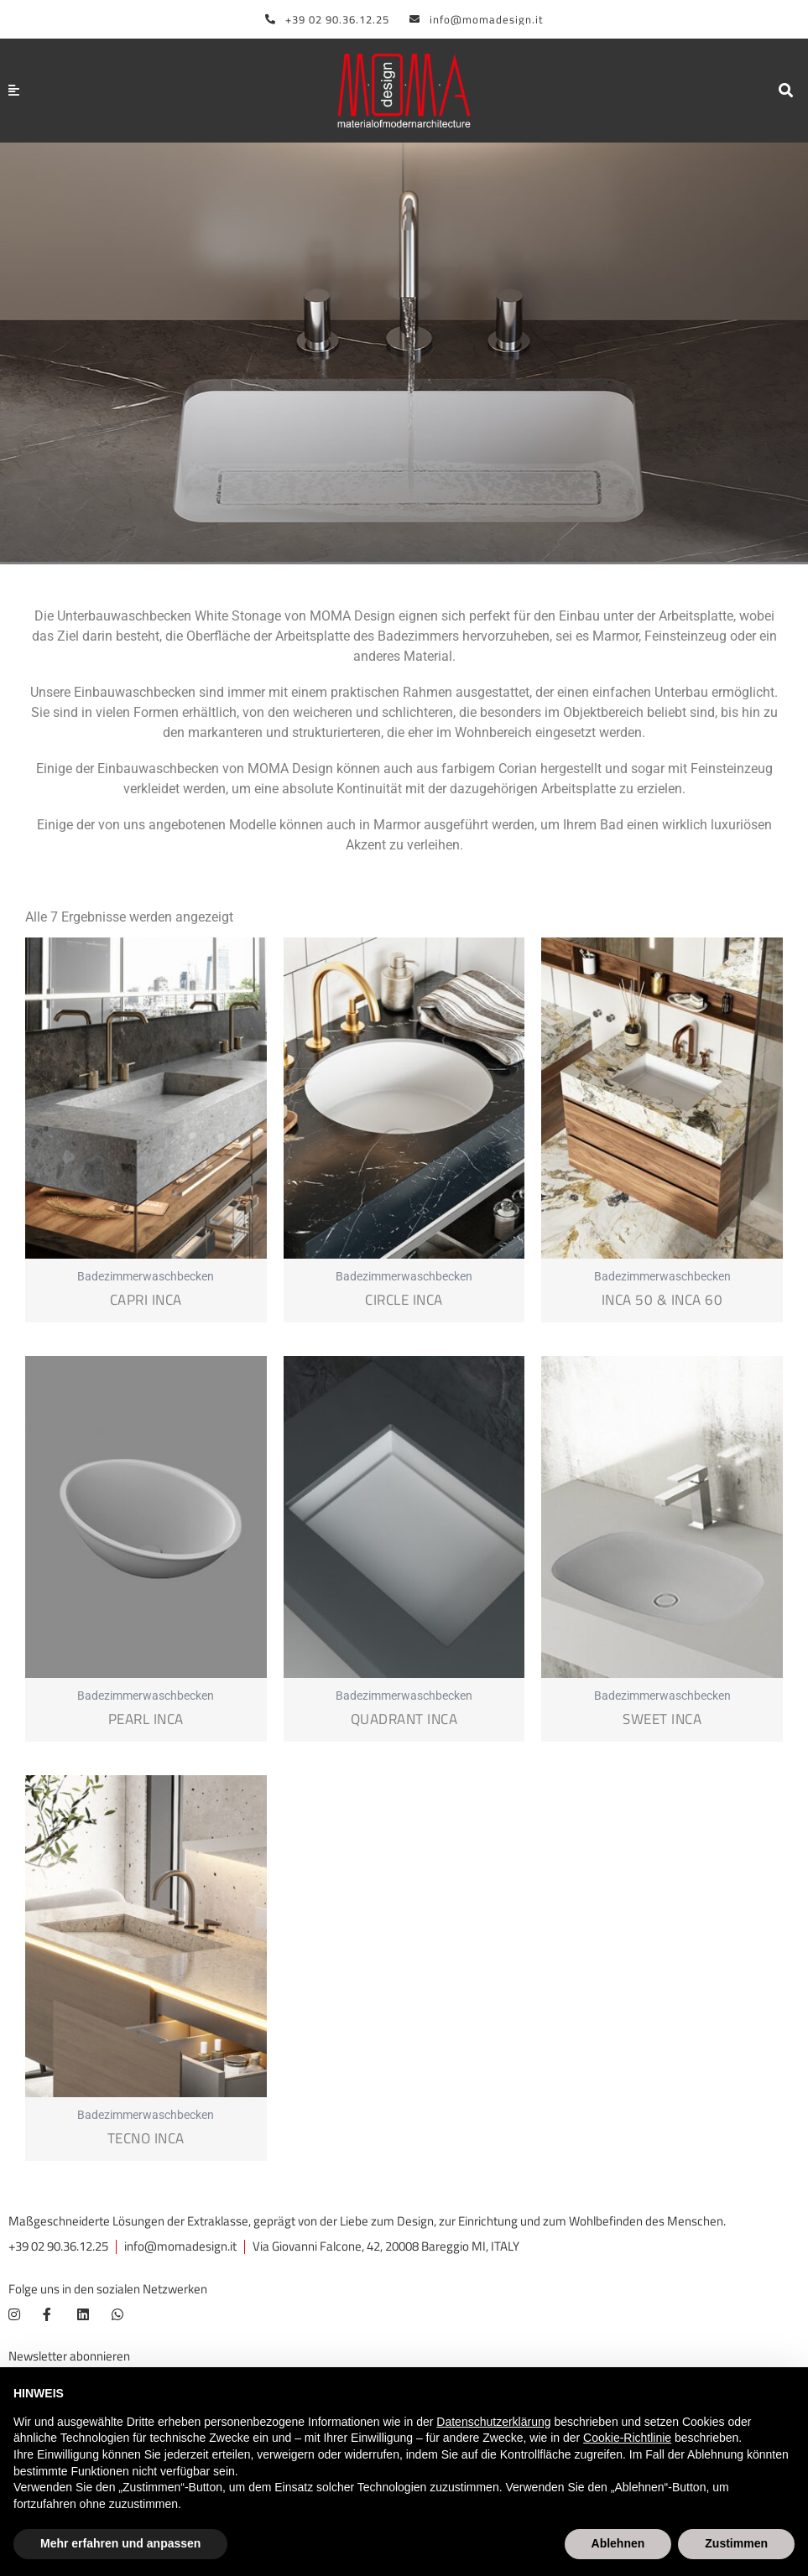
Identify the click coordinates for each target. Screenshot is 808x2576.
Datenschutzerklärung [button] (493, 2421)
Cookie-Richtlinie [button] (627, 2437)
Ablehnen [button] (618, 2543)
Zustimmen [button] (736, 2543)
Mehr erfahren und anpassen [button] (120, 2543)
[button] (786, 91)
